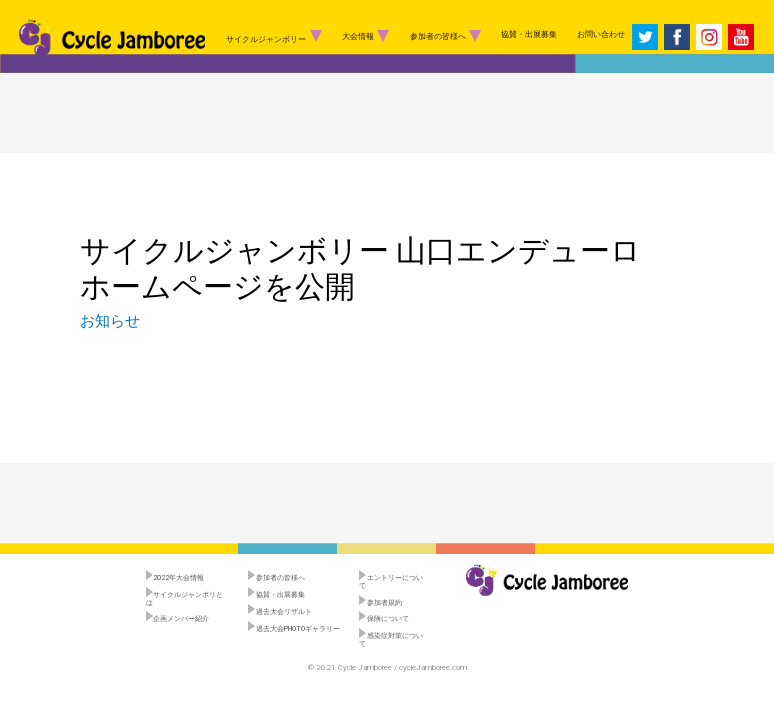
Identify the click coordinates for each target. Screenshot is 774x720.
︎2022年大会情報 (175, 577)
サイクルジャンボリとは (185, 598)
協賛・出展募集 (529, 34)
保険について (384, 618)
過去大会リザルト (280, 611)
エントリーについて (391, 581)
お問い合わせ (601, 34)
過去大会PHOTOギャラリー (294, 628)
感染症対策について (391, 639)
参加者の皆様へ (446, 36)
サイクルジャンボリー (274, 36)
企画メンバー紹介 (178, 618)
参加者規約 (380, 602)
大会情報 (366, 36)
